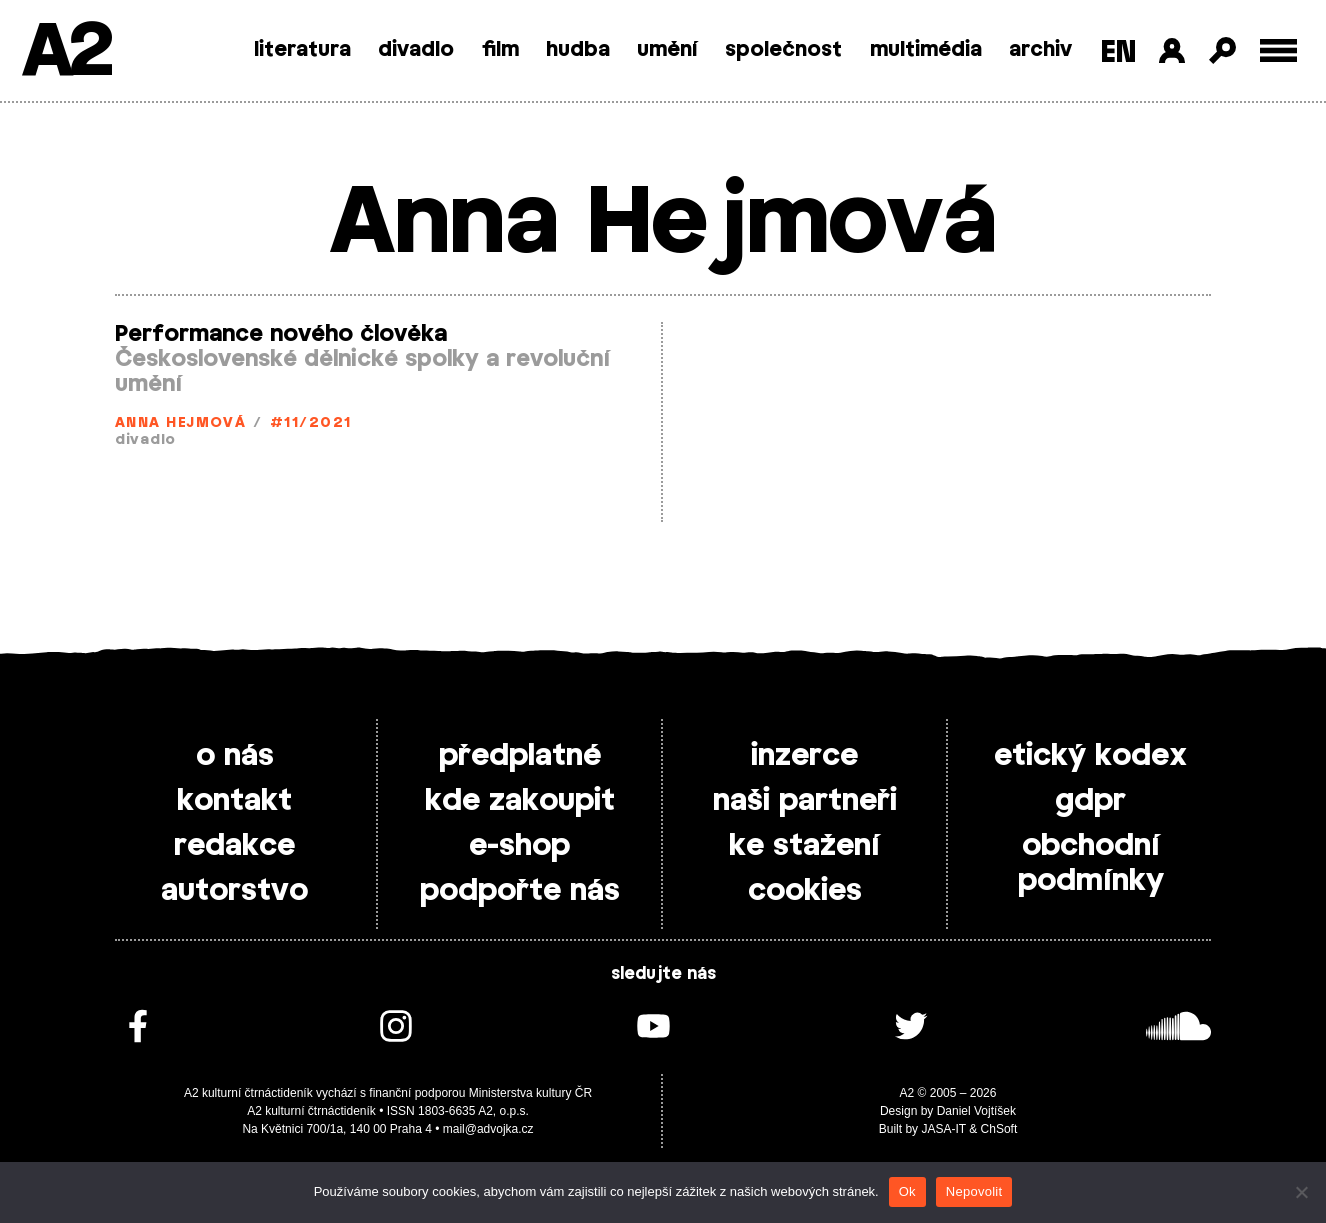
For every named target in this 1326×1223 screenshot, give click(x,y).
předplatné (520, 756)
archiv (1040, 50)
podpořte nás (520, 891)
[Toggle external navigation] (1278, 50)
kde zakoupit (520, 801)
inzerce (804, 756)
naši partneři (805, 801)
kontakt (234, 801)
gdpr (1090, 801)
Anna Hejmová (180, 423)
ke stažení (804, 846)
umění (667, 50)
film (500, 50)
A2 (65, 52)
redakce (234, 846)
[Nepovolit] (1301, 1192)
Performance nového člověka (281, 334)
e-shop (519, 846)
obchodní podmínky (1091, 863)
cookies (805, 891)
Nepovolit (974, 1191)
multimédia (926, 50)
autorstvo (234, 891)
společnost (783, 50)
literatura (302, 50)
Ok (907, 1191)
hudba (578, 50)
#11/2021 (311, 423)
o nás (235, 756)
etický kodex (1090, 756)
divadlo (416, 50)
